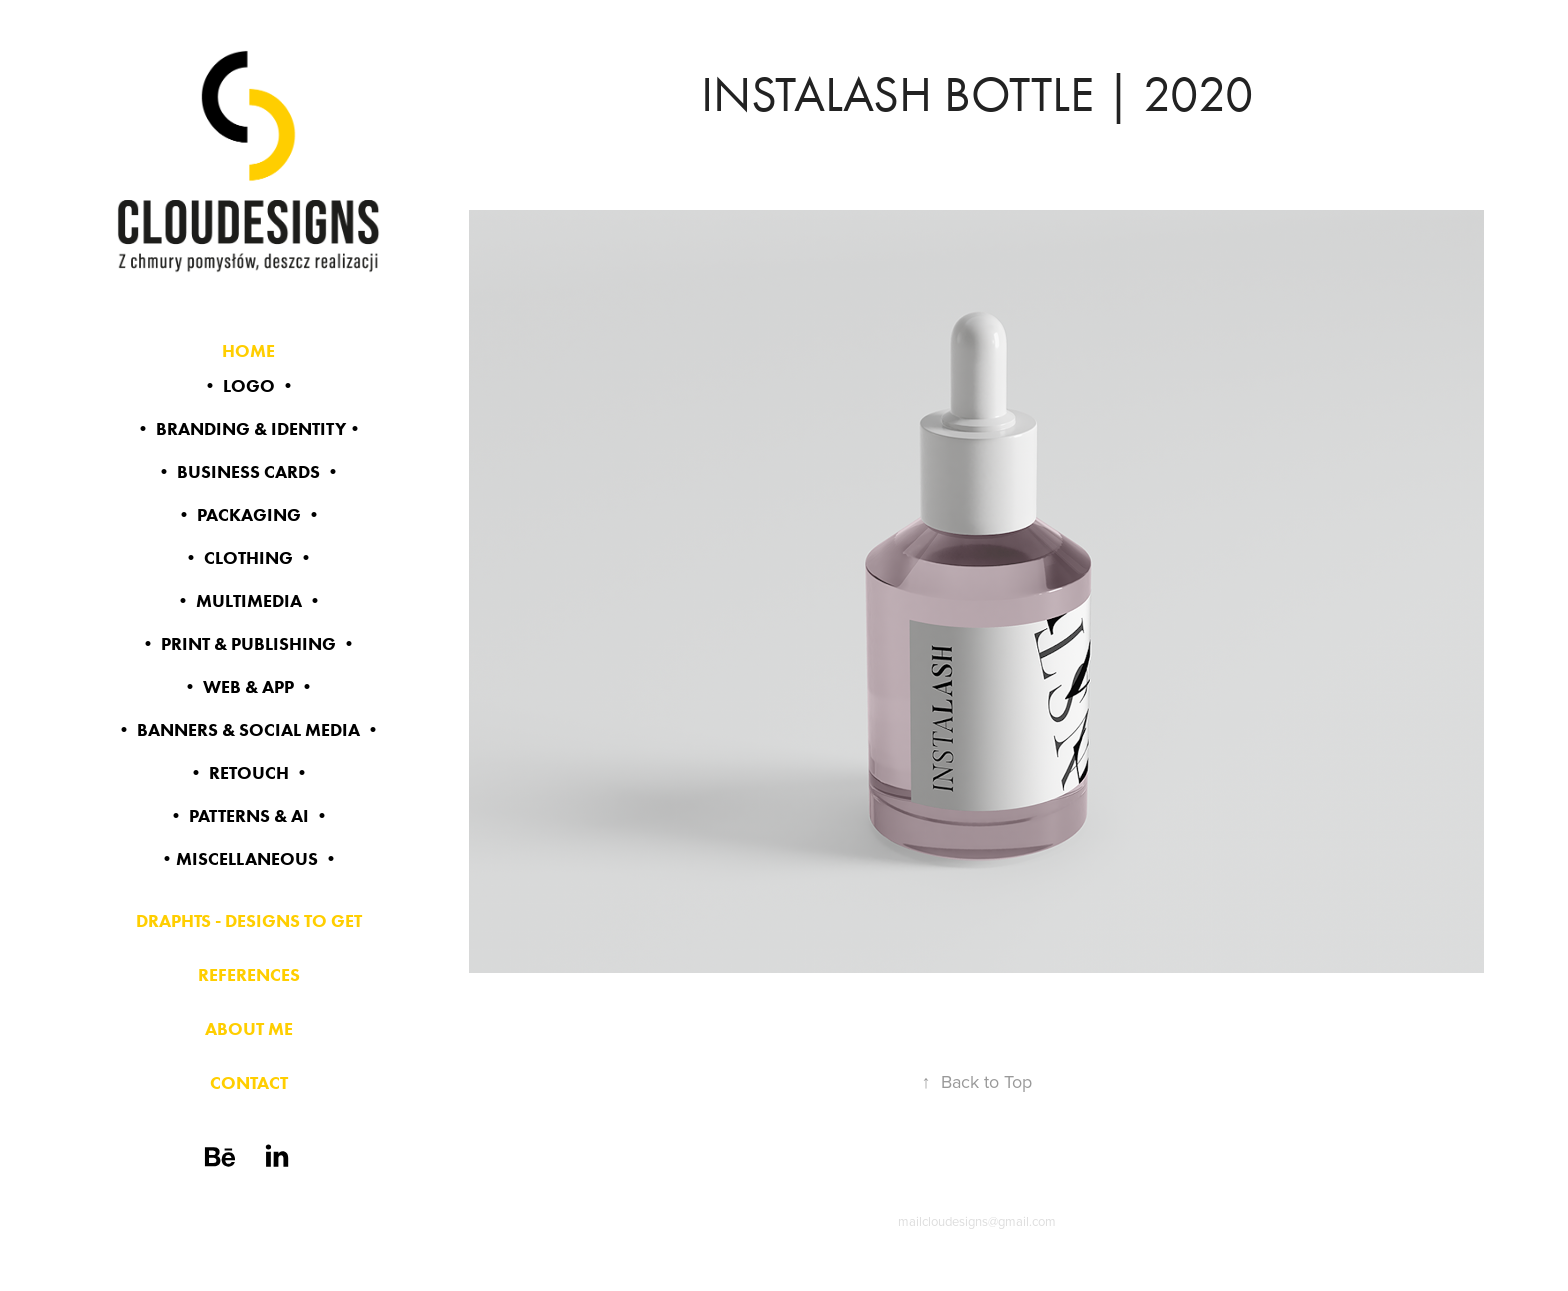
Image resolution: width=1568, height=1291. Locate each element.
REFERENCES (249, 975)
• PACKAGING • (249, 515)
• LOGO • (249, 386)
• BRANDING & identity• (249, 429)
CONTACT (249, 1083)
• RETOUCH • (249, 773)
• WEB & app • (248, 687)
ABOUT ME (249, 1029)
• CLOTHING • (248, 558)
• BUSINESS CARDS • (248, 472)
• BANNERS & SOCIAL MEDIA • (248, 730)
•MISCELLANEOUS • (249, 859)
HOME (248, 351)
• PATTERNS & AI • (249, 816)
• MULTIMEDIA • (249, 601)
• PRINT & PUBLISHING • (248, 644)
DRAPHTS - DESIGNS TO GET (249, 921)
